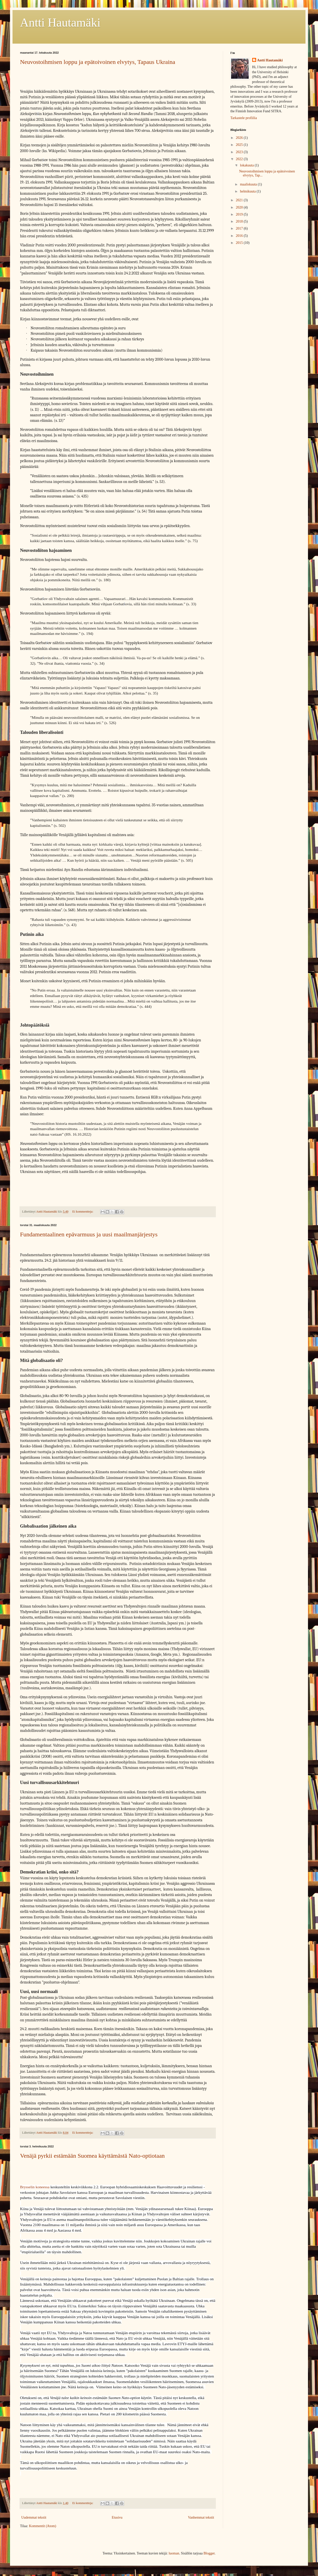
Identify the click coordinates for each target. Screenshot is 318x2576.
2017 (240, 228)
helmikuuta (248, 191)
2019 (240, 214)
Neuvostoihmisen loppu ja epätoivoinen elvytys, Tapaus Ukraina (97, 62)
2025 (240, 145)
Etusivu (117, 2517)
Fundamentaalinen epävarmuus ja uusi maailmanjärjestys (88, 1234)
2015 (240, 243)
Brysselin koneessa (35, 2187)
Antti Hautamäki (60, 22)
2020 (240, 207)
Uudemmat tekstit (33, 2517)
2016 (240, 236)
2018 (240, 221)
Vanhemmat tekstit (201, 2517)
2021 (240, 200)
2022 (240, 159)
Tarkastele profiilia (243, 118)
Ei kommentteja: (83, 1211)
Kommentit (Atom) (42, 2526)
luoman (174, 2553)
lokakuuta (247, 165)
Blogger (209, 2553)
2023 (240, 152)
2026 (240, 138)
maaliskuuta (249, 184)
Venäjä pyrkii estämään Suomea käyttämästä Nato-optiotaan (92, 2155)
